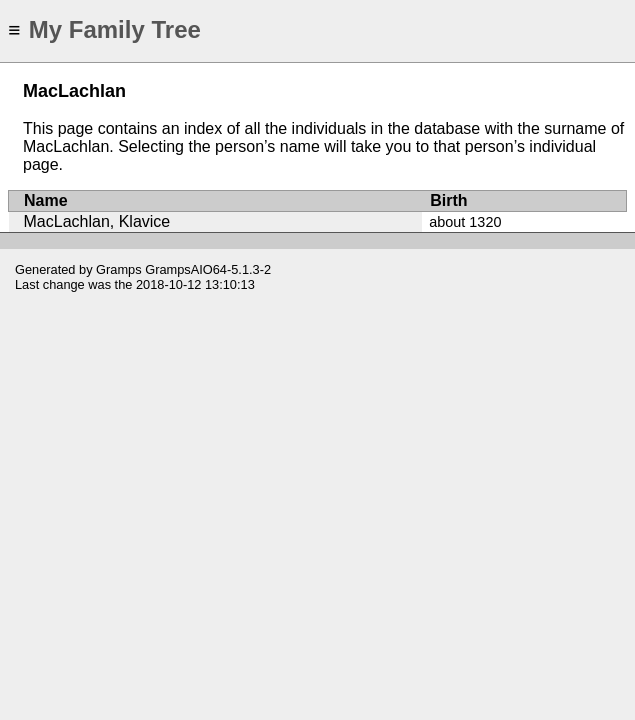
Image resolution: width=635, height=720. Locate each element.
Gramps (119, 269)
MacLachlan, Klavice (97, 221)
